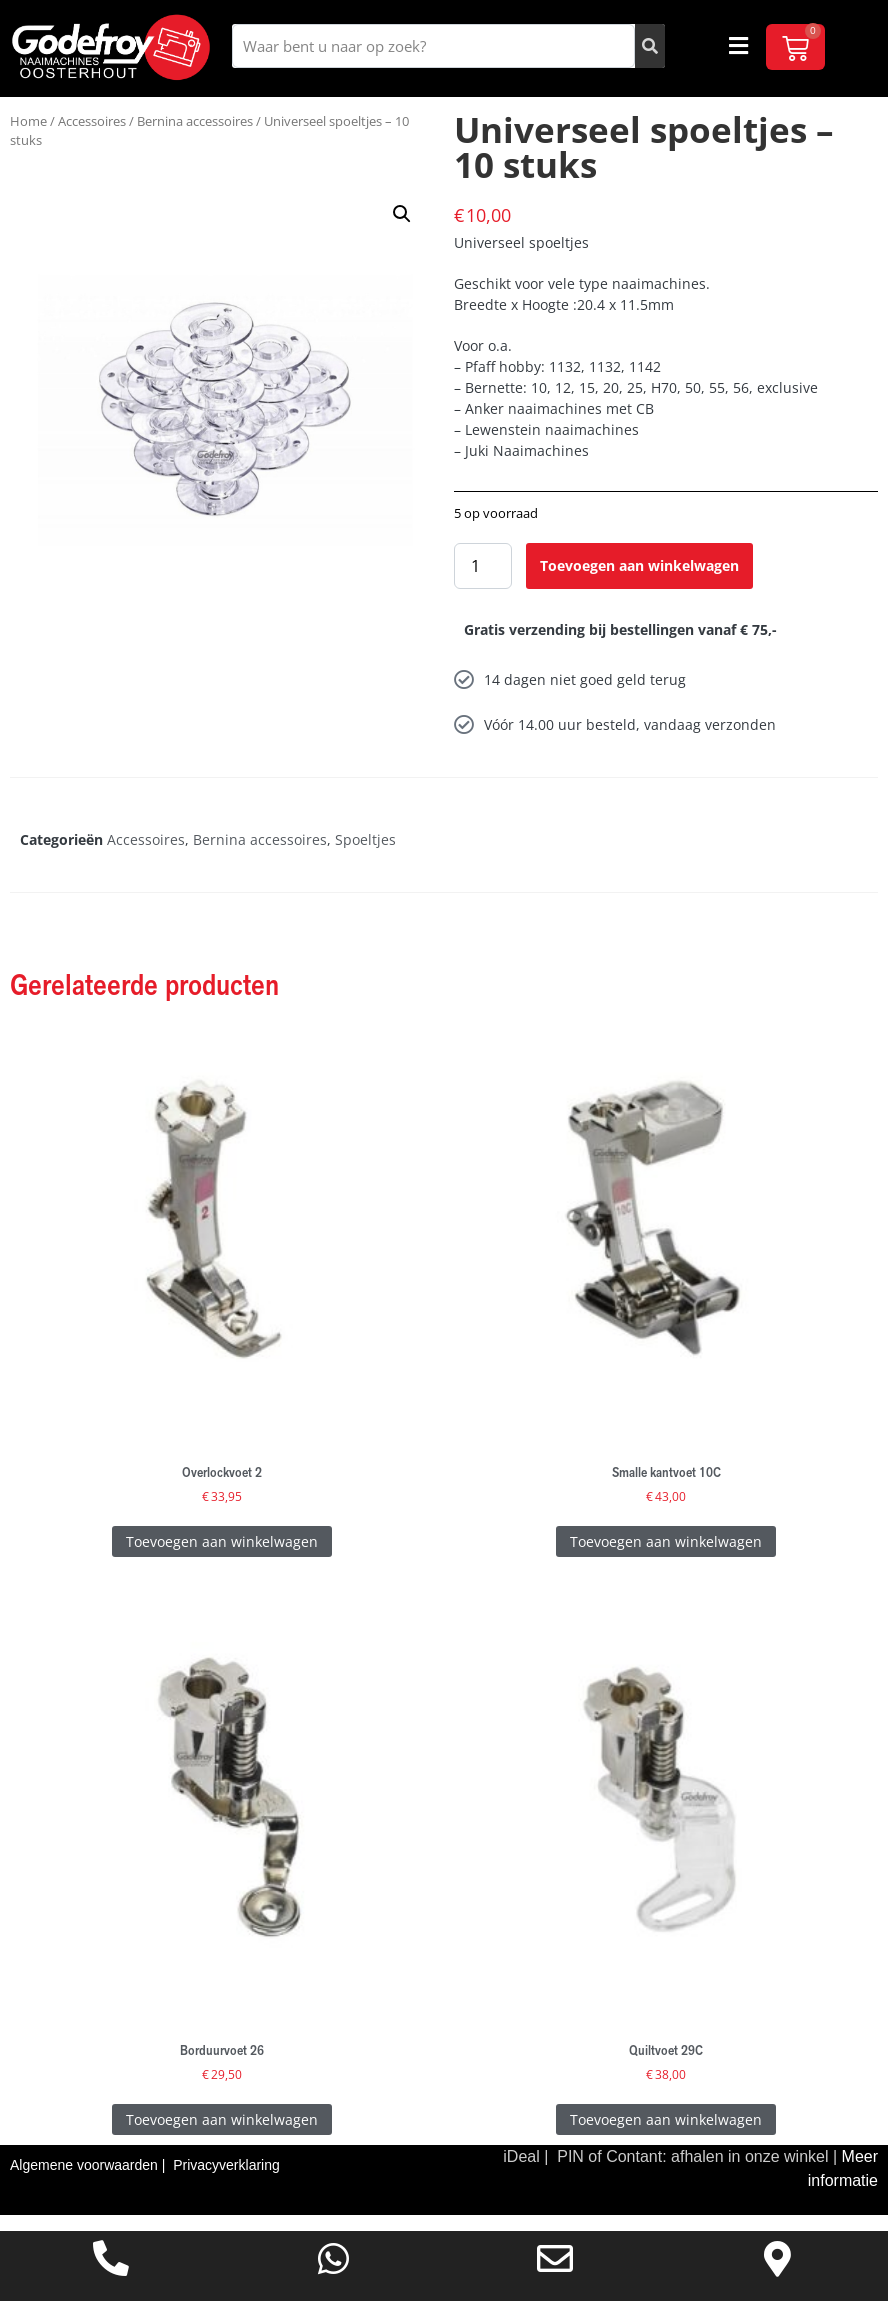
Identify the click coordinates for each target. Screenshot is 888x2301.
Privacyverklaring (226, 2181)
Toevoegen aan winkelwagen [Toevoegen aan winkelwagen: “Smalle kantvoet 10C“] (666, 1556)
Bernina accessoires (195, 136)
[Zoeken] (650, 46)
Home (28, 136)
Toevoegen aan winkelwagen (639, 581)
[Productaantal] (483, 582)
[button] (739, 46)
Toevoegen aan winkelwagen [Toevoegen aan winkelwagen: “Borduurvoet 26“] (222, 2134)
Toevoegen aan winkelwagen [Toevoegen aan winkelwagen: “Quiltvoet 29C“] (666, 2134)
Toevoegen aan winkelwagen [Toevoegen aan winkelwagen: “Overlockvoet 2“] (222, 1556)
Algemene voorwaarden (86, 2181)
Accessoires (92, 136)
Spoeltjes (365, 855)
